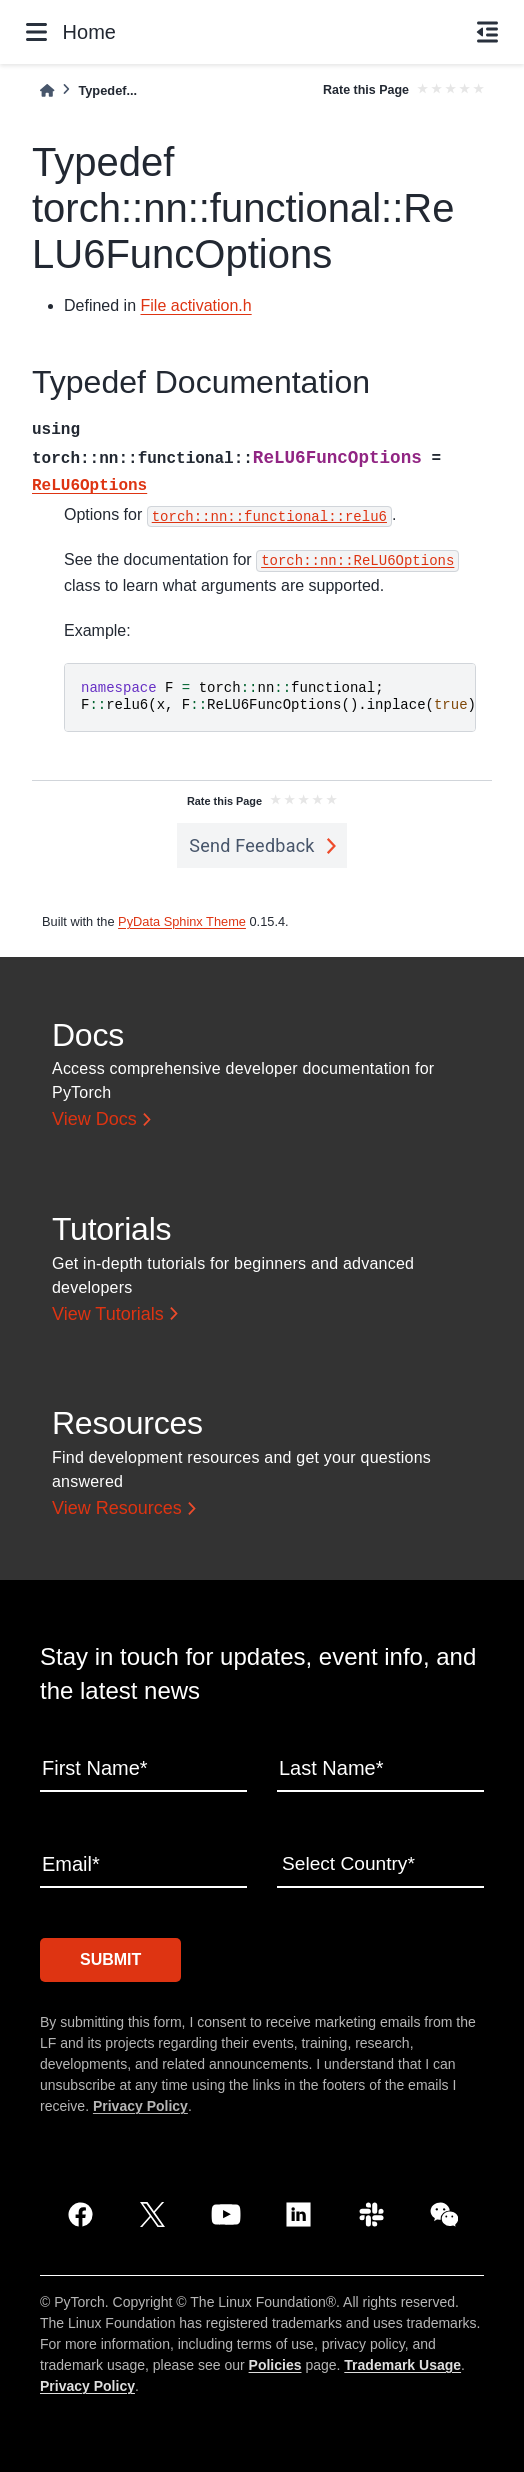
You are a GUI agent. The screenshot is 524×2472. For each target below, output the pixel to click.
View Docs (94, 1119)
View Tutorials (108, 1314)
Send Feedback (252, 845)
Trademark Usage (402, 2362)
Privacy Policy (140, 2103)
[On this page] (487, 32)
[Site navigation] (36, 32)
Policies (275, 2362)
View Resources (117, 1508)
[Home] (47, 90)
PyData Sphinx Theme (182, 921)
